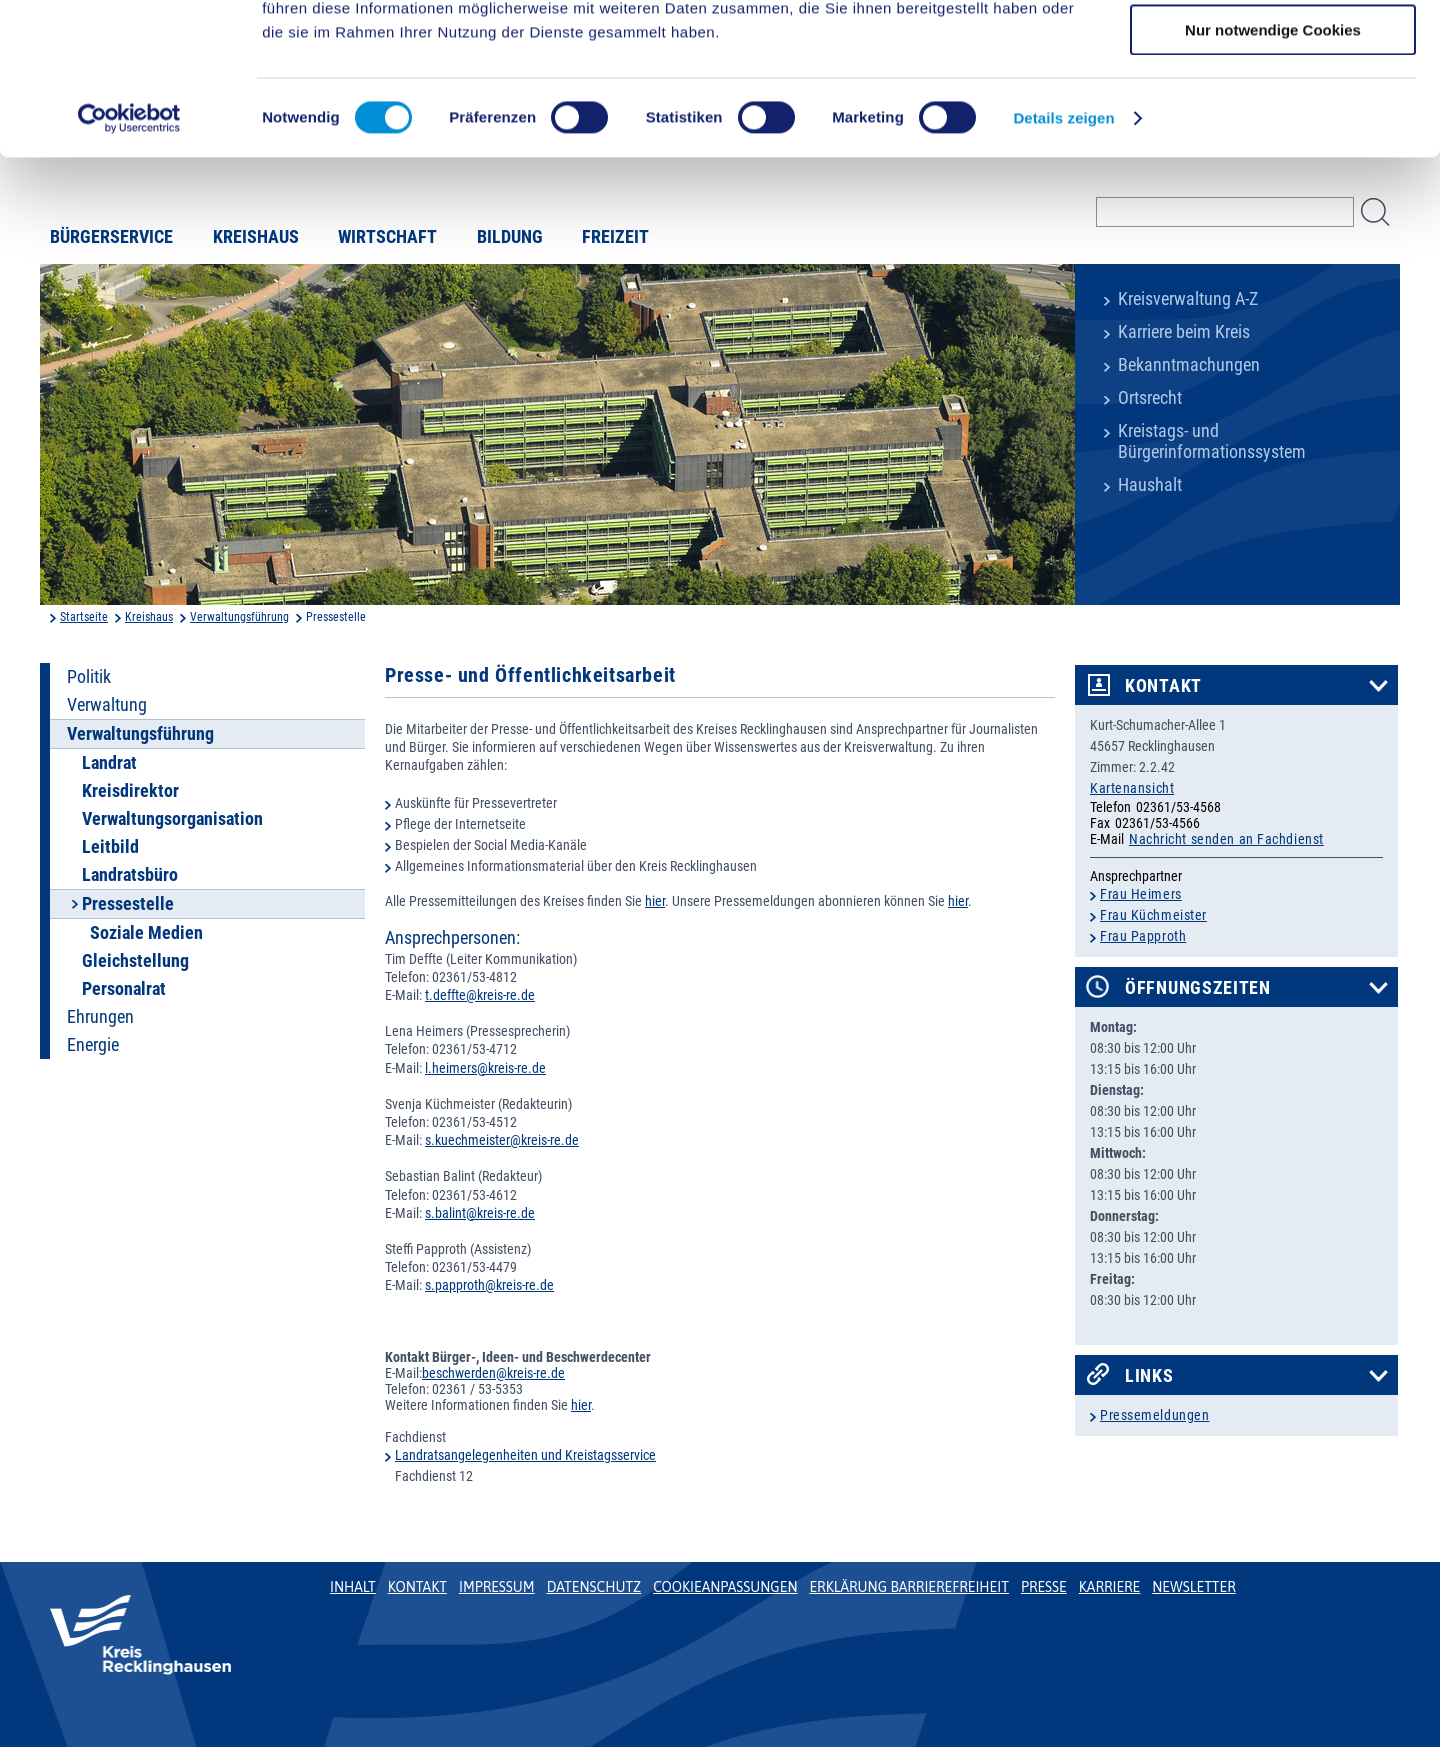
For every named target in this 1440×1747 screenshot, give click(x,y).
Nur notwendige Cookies (1273, 166)
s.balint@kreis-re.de (480, 1213)
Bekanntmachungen (1189, 365)
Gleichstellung (135, 961)
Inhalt (353, 1587)
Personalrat (124, 989)
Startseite (84, 617)
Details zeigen (1063, 254)
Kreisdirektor (130, 791)
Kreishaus (149, 617)
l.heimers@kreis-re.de (485, 1068)
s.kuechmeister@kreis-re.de (502, 1140)
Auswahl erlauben (1273, 108)
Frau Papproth (1143, 936)
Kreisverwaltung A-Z (1188, 299)
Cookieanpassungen (725, 1587)
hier (655, 901)
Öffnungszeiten (1198, 988)
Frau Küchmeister (1153, 915)
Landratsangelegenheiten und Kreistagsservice (525, 1455)
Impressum (497, 1587)
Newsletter (1193, 1587)
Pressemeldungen (1154, 1415)
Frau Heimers (1141, 894)
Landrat (109, 763)
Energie (93, 1045)
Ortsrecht (1150, 398)
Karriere (1110, 1587)
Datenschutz (594, 1587)
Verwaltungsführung (239, 617)
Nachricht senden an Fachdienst (1226, 839)
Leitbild (110, 847)
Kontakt (1163, 686)
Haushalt (1150, 485)
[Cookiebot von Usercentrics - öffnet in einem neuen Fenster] (129, 255)
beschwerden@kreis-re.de (493, 1373)
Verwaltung (107, 705)
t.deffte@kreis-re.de (480, 995)
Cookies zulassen (1273, 49)
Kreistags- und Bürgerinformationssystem (1212, 441)
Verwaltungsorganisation (172, 819)
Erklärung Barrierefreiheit (908, 1587)
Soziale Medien (146, 933)
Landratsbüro (130, 875)
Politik (89, 677)
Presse (1044, 1587)
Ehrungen (100, 1017)
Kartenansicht (1132, 788)
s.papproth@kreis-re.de (489, 1285)
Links (1149, 1376)
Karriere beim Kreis (1184, 332)
